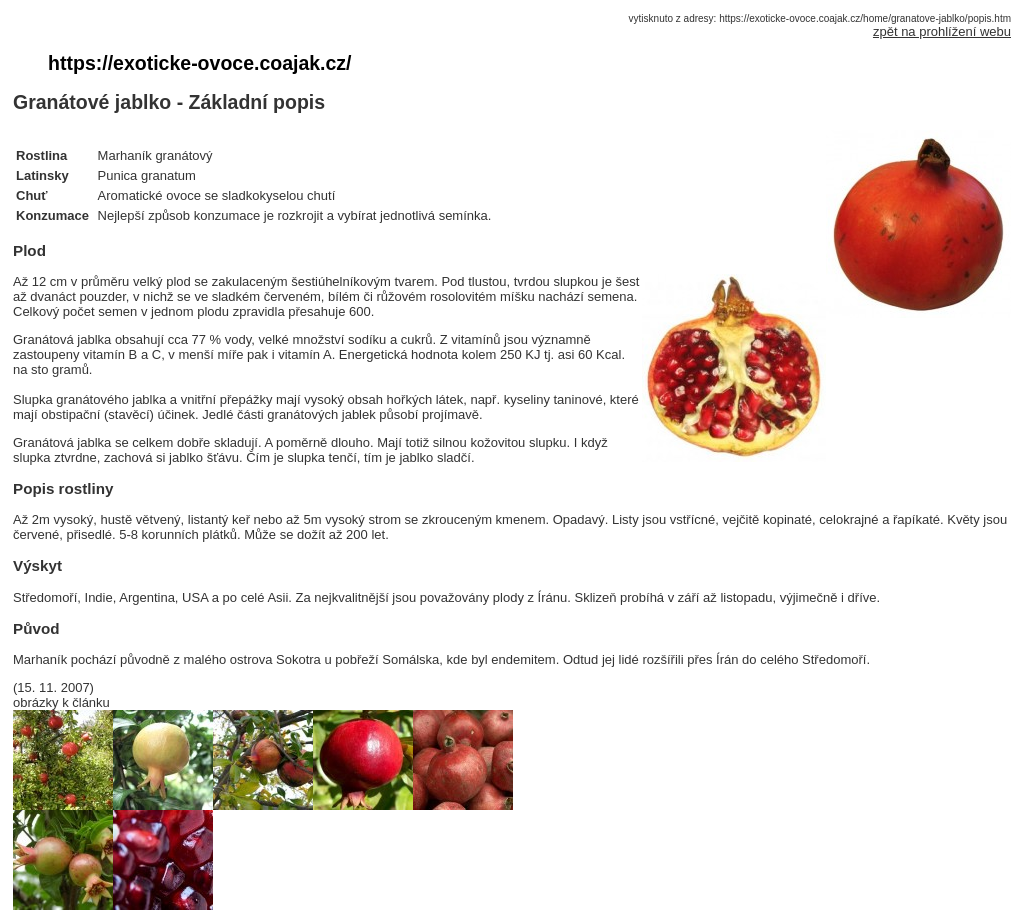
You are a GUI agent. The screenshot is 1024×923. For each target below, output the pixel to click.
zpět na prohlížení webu (942, 31)
